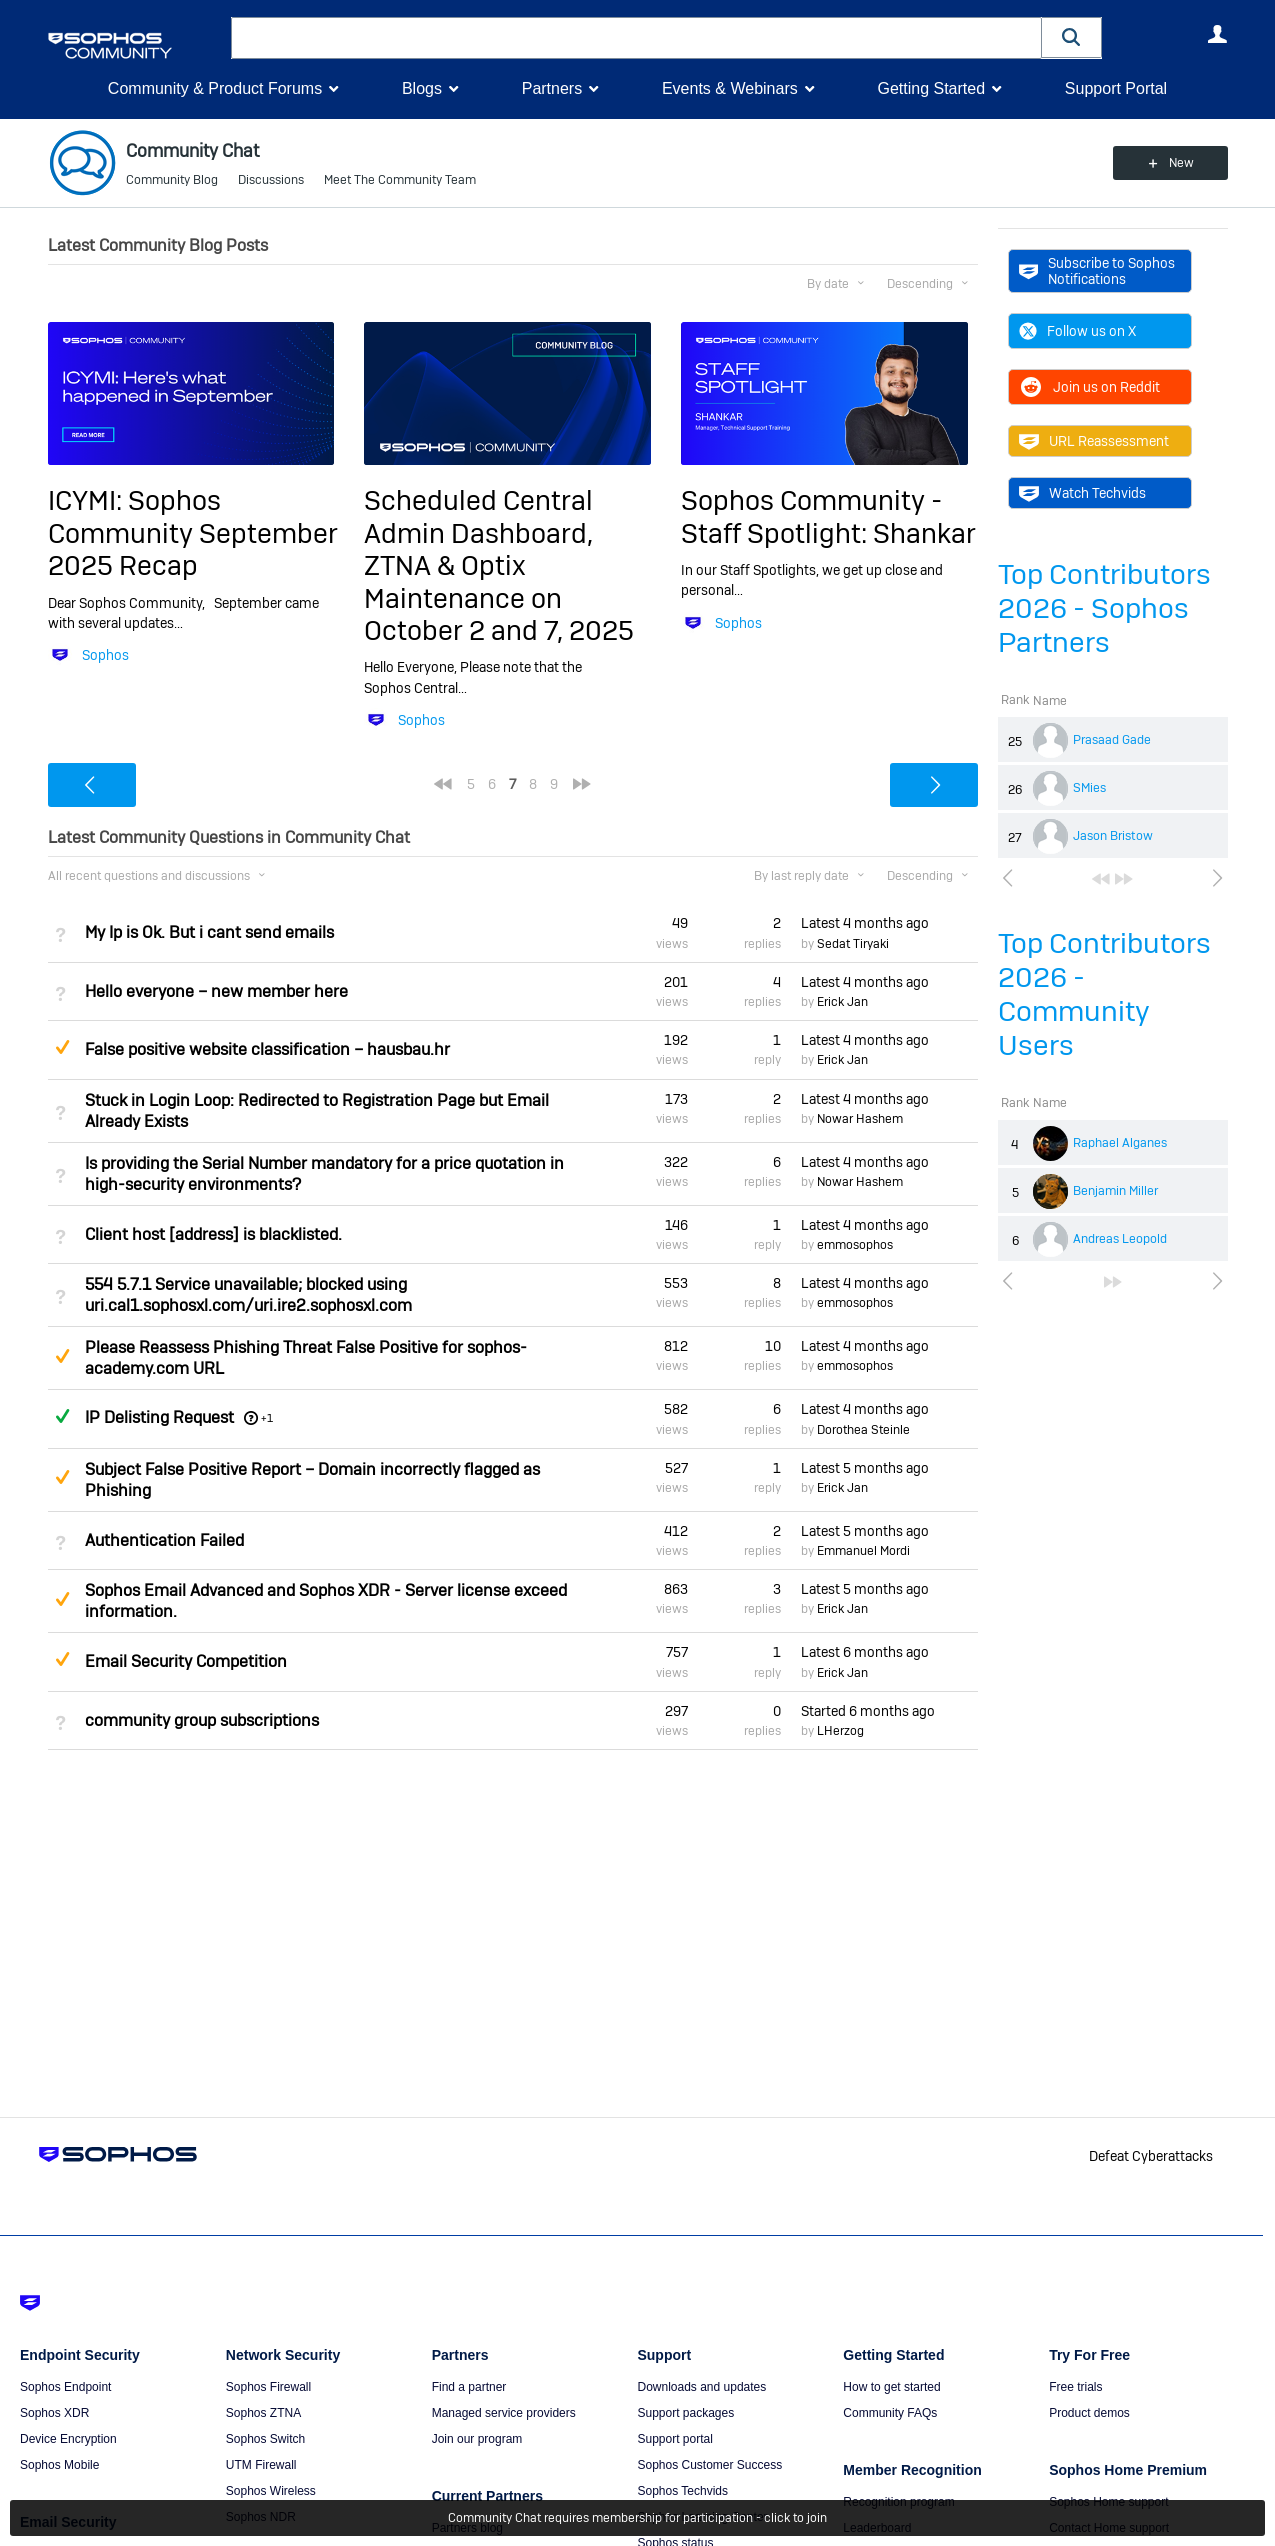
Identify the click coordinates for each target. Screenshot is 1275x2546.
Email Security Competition (186, 1661)
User (1218, 34)
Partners (552, 88)
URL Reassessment (1094, 441)
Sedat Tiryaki (853, 944)
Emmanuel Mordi (863, 1551)
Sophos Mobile (59, 2465)
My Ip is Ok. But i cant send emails (209, 932)
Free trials (1075, 2387)
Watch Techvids (1082, 493)
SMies (1089, 788)
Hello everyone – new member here (216, 991)
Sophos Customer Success (709, 2465)
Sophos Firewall (268, 2387)
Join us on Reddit (1089, 387)
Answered (63, 1416)
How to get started (891, 2387)
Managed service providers (504, 2413)
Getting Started (931, 88)
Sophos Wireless (271, 2491)
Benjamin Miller (1115, 1191)
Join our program (477, 2439)
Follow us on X (1077, 331)
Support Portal (1116, 88)
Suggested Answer (63, 1047)
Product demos (1089, 2413)
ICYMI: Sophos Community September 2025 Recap (193, 533)
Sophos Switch (265, 2439)
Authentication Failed (164, 1540)
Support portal (674, 2439)
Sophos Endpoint (65, 2387)
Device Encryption (68, 2439)
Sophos (105, 655)
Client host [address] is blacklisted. (213, 1234)
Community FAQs (890, 2413)
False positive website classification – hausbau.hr (267, 1049)
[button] (1072, 37)
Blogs (422, 88)
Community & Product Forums (215, 88)
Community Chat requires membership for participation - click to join (637, 2518)
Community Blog (172, 180)
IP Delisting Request (159, 1417)
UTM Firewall (261, 2465)
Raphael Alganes (1120, 1143)
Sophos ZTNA (263, 2413)
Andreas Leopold (1120, 1239)
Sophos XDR (54, 2413)
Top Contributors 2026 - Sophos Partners (1104, 608)
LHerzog (840, 1731)
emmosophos (855, 1245)
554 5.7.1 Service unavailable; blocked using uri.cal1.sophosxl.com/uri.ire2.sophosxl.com (248, 1295)
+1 (267, 1418)
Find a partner (469, 2387)
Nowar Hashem (860, 1119)
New (1181, 163)
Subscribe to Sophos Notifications (1097, 271)
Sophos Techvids (682, 2491)
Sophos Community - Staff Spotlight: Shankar (828, 516)
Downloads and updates (701, 2387)
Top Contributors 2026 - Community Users (1104, 994)
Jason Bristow (1113, 836)
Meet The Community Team (400, 180)
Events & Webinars (730, 88)
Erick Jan (842, 1002)
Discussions (271, 180)
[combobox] (636, 38)
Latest (865, 923)
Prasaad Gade (1112, 740)
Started (868, 1711)
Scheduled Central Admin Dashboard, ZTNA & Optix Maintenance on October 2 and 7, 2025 (499, 565)
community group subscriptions (202, 1720)
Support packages (685, 2413)
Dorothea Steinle (863, 1430)
